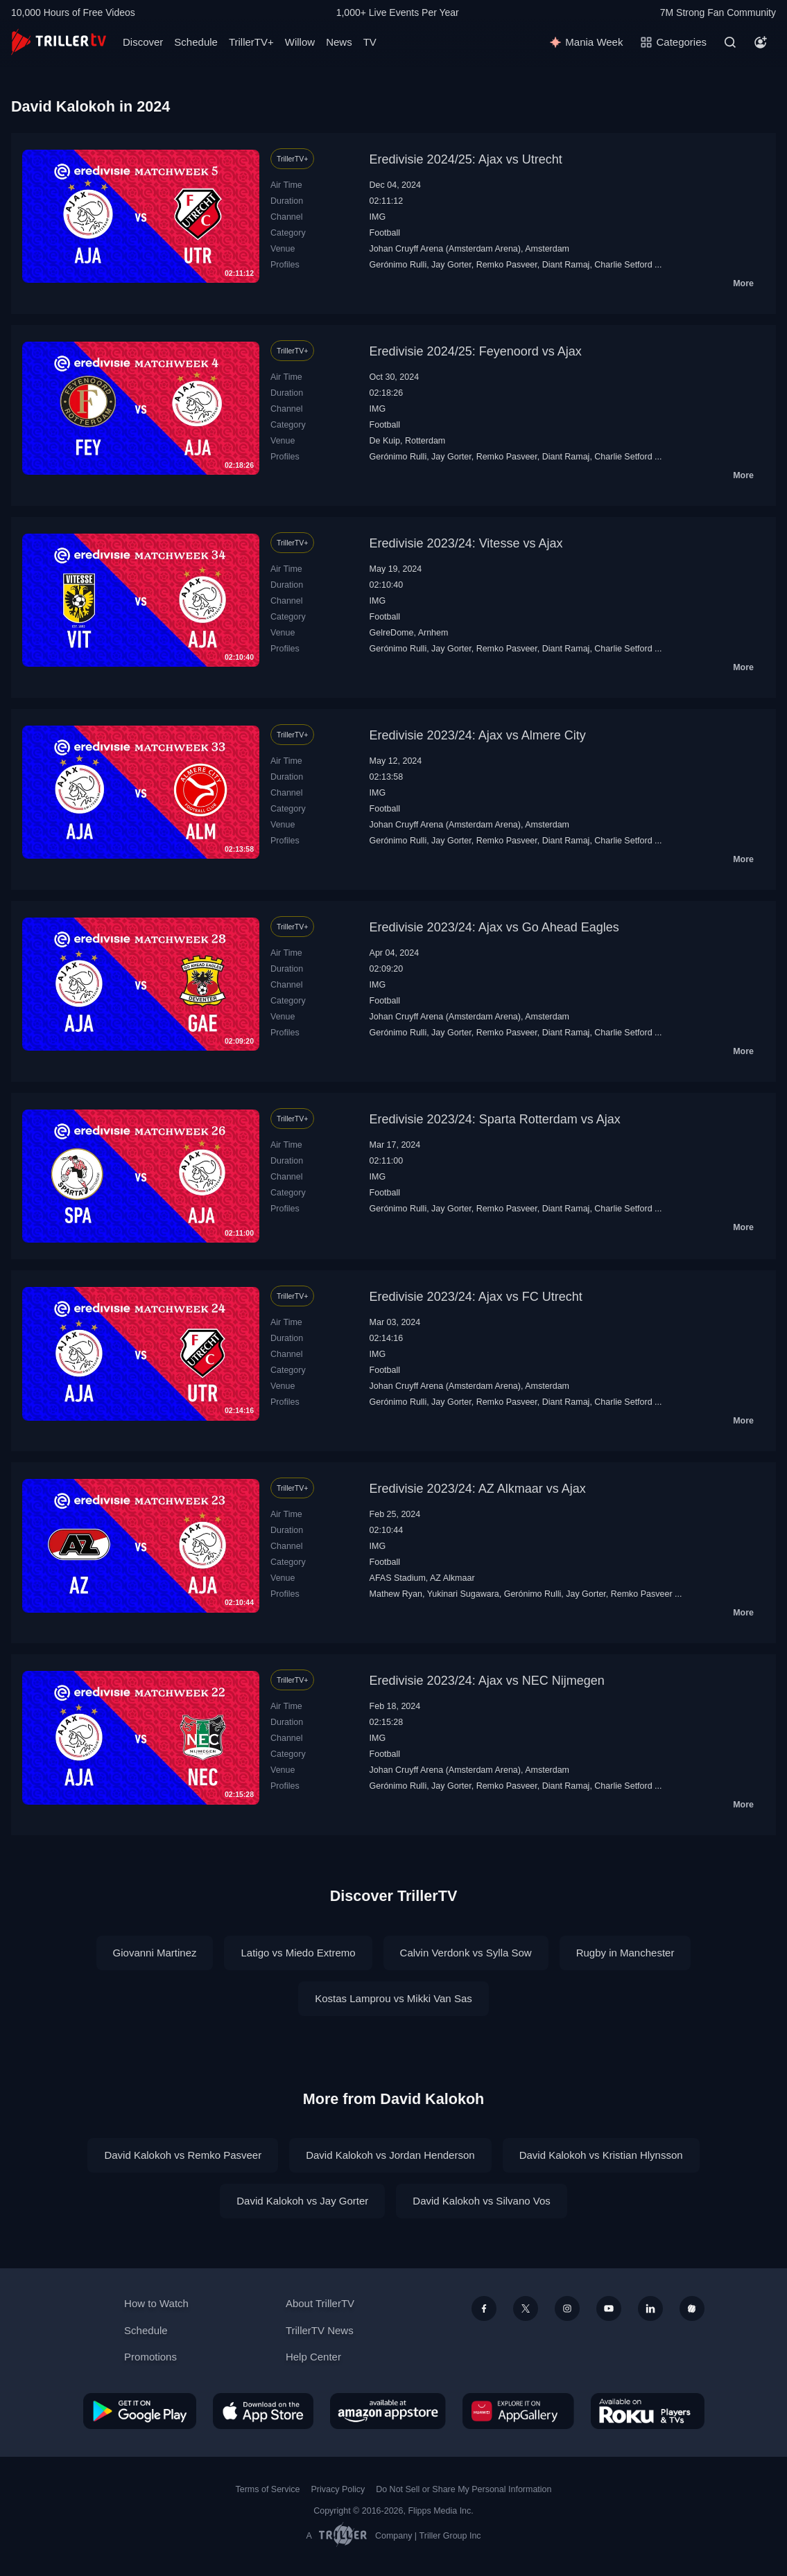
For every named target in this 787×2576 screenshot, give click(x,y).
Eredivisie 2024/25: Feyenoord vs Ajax (476, 351)
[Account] (760, 42)
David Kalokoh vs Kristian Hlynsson (601, 2155)
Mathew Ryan (396, 1594)
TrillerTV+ (251, 42)
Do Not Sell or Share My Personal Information (463, 2489)
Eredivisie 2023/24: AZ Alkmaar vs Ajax (478, 1489)
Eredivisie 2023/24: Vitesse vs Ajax (466, 543)
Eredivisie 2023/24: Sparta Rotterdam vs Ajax (495, 1119)
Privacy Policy (338, 2489)
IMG (378, 217)
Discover (143, 42)
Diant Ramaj (566, 265)
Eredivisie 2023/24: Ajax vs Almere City (478, 735)
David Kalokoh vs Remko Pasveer (182, 2155)
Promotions (150, 2357)
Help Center (313, 2357)
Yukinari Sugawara (463, 1594)
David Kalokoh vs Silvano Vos (481, 2201)
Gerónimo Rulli (398, 265)
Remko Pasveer (506, 265)
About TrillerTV (320, 2303)
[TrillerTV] (58, 42)
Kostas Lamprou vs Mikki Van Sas (393, 1998)
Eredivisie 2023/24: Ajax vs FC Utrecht (476, 1297)
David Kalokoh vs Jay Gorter (302, 2201)
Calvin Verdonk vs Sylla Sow (466, 1953)
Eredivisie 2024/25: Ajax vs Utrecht (466, 159)
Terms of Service (268, 2489)
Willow (300, 42)
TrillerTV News (320, 2330)
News (339, 42)
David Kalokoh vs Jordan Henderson (390, 2155)
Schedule (196, 42)
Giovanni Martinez (155, 1953)
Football (385, 233)
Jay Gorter (451, 265)
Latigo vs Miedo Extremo (298, 1953)
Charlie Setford (623, 265)
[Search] (730, 42)
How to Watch (156, 2303)
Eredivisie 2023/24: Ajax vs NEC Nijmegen (487, 1681)
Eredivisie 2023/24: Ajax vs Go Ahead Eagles (494, 927)
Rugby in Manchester (625, 1953)
